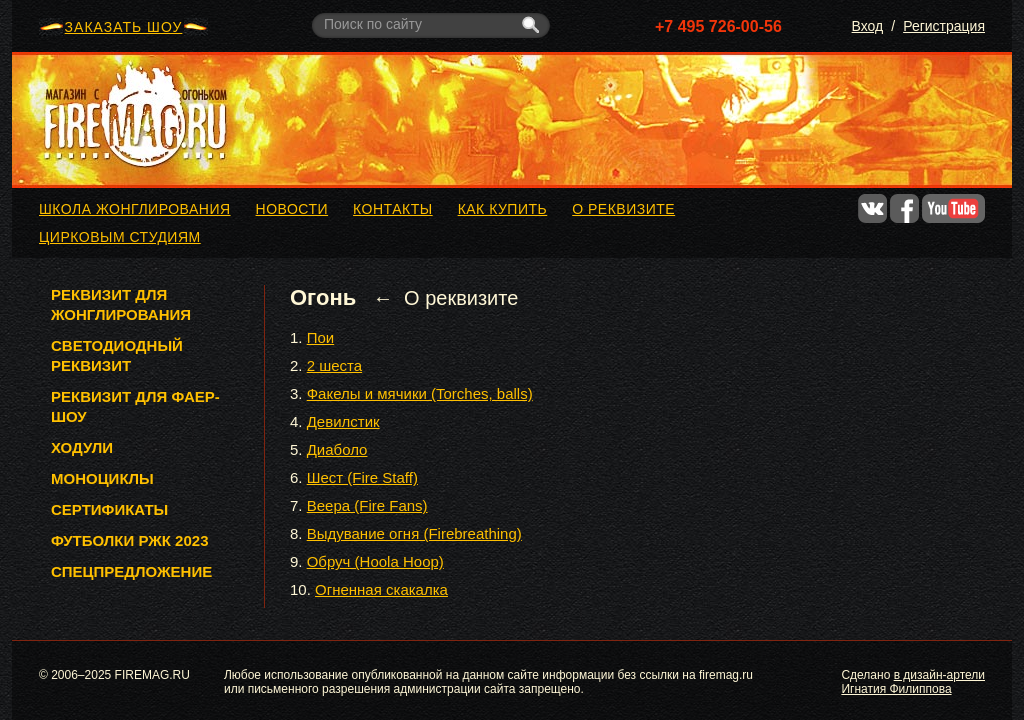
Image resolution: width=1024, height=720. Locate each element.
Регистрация (944, 26)
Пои (321, 337)
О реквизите (623, 209)
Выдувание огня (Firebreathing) (414, 533)
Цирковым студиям (120, 237)
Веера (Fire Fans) (367, 505)
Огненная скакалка (381, 589)
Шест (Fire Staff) (362, 477)
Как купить (503, 209)
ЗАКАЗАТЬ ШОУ (124, 27)
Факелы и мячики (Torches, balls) (420, 393)
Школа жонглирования (135, 209)
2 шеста (334, 365)
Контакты (393, 209)
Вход (868, 26)
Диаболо (337, 449)
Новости (292, 209)
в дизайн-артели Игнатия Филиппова (913, 682)
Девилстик (343, 421)
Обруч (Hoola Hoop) (375, 561)
